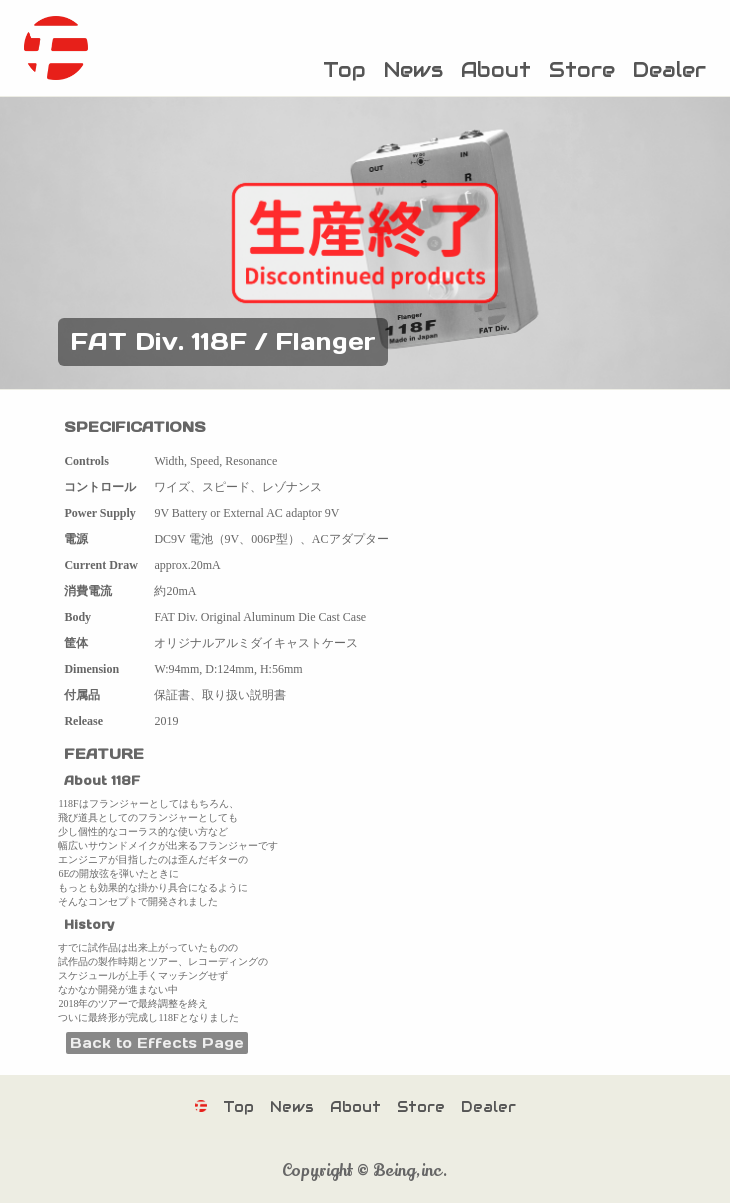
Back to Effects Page (157, 1043)
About (496, 70)
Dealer (669, 70)
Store (582, 70)
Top (344, 70)
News (413, 70)
